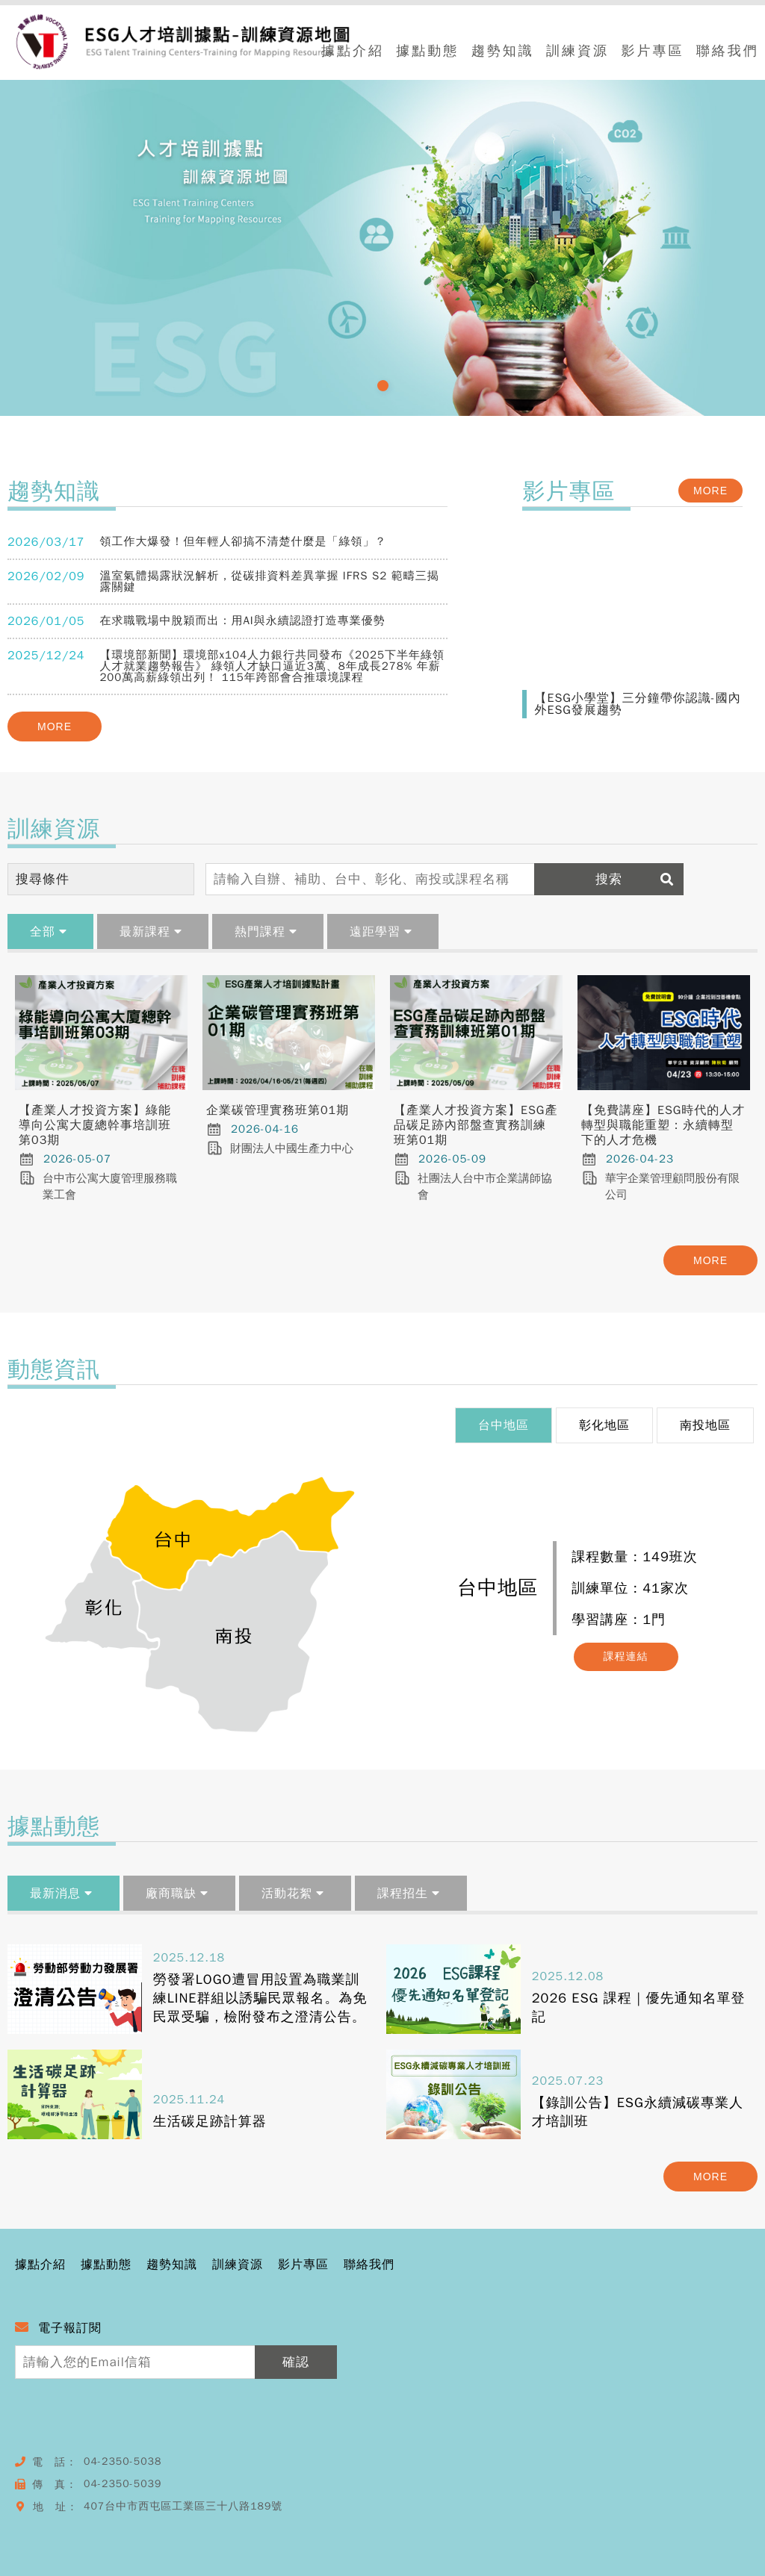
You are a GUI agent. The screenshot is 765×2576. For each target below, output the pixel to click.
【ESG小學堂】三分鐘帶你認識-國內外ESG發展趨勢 (637, 704)
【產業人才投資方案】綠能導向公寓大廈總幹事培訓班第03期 (95, 1125)
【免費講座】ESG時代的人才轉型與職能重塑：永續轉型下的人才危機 (663, 1125)
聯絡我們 (727, 51)
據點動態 (427, 51)
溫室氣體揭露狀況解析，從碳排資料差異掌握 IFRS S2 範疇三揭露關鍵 (269, 581)
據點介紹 (352, 51)
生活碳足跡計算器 (210, 2121)
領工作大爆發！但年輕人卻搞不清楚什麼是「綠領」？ (242, 541)
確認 (295, 2362)
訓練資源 (577, 51)
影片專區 (652, 51)
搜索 (638, 879)
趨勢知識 (502, 51)
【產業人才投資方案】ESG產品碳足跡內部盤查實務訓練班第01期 (475, 1125)
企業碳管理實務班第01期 (277, 1110)
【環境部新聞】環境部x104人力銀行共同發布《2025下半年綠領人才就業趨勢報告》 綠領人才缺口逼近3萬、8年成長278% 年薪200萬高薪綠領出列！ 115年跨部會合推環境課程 (272, 666)
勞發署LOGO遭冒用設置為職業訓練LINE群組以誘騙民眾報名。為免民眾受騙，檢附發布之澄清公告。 (260, 1998)
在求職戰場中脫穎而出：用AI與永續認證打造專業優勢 (242, 620)
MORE (54, 726)
